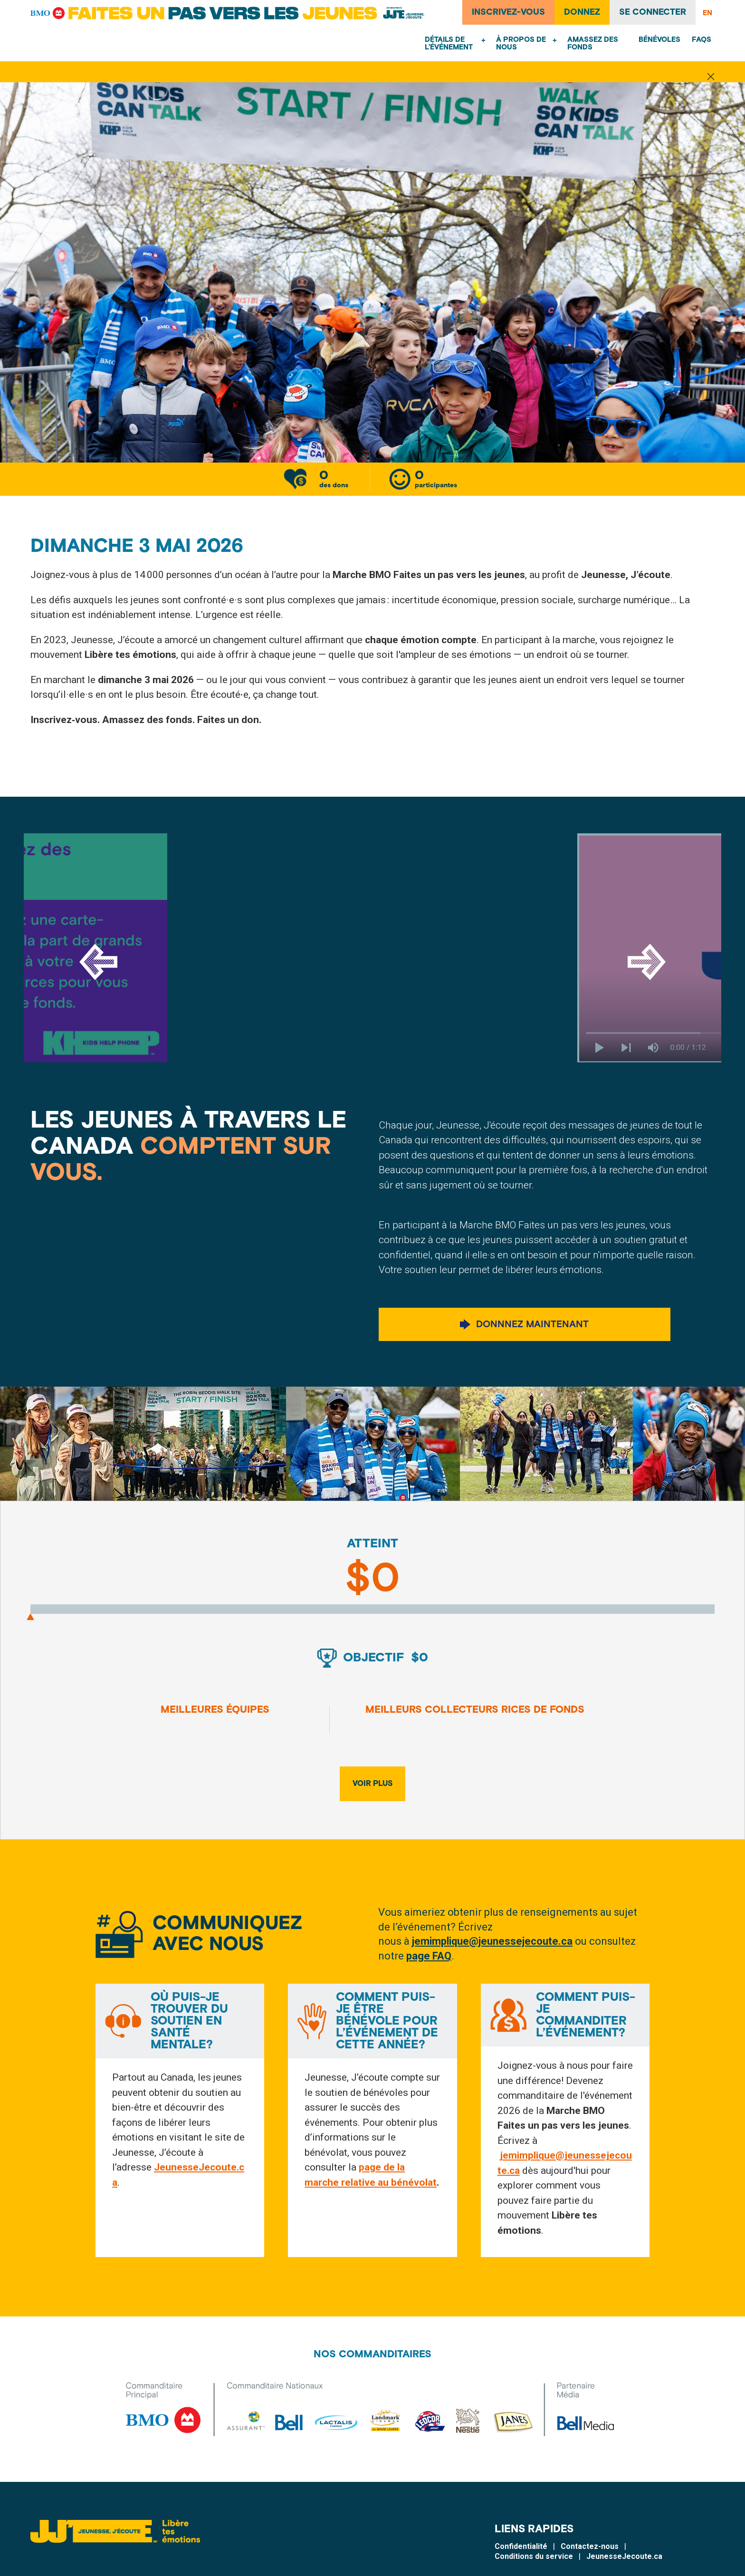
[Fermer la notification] (711, 76)
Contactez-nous (590, 2560)
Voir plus (373, 1785)
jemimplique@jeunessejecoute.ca (492, 1943)
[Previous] (98, 963)
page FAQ (428, 1958)
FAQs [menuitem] (701, 39)
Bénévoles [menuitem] (659, 39)
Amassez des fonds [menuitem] (592, 43)
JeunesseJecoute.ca (624, 2570)
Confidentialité (521, 2560)
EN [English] (707, 13)
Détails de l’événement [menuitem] (449, 43)
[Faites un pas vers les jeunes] (230, 13)
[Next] (647, 963)
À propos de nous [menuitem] (521, 43)
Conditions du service (534, 2570)
